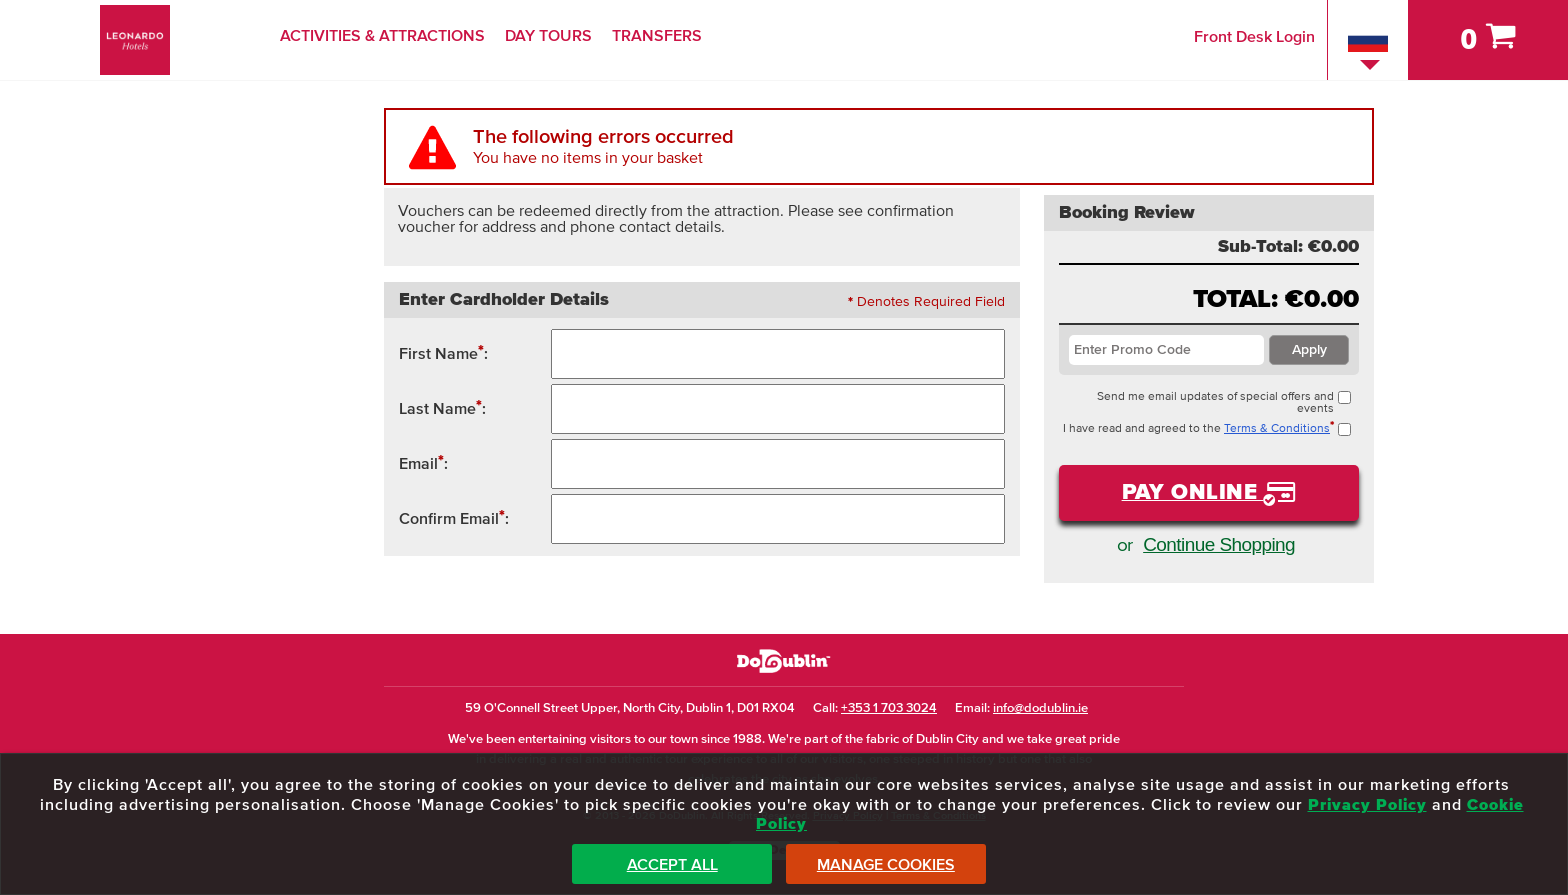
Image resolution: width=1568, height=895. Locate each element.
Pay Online (1193, 493)
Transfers (657, 36)
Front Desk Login (1254, 37)
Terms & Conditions (1277, 429)
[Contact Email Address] (778, 464)
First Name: (443, 352)
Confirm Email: (454, 517)
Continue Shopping (1219, 544)
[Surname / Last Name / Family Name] (778, 409)
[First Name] (778, 354)
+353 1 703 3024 (889, 708)
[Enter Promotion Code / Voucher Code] (1166, 350)
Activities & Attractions (382, 36)
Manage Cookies (886, 865)
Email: (423, 462)
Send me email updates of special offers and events (1224, 403)
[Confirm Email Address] (778, 519)
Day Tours (548, 36)
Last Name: (442, 407)
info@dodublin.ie (1040, 708)
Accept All (672, 865)
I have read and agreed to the (1207, 429)
